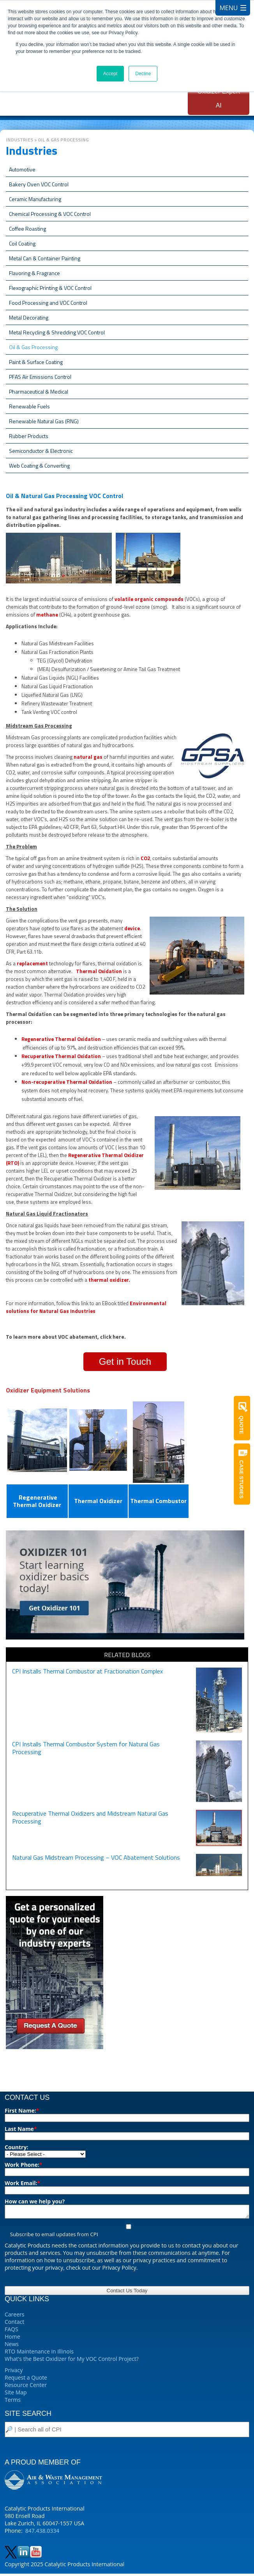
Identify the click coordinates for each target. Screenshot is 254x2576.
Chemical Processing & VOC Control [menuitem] (50, 214)
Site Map (16, 2394)
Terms (13, 2402)
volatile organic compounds (149, 599)
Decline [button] (143, 73)
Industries (19, 139)
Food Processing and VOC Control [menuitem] (48, 303)
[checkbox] (127, 2232)
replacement (32, 963)
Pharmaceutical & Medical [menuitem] (38, 391)
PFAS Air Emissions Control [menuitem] (40, 377)
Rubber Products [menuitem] (28, 436)
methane (47, 614)
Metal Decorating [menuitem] (28, 317)
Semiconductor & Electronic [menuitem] (41, 451)
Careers (14, 2316)
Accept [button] (110, 73)
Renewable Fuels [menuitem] (29, 406)
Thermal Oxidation (99, 971)
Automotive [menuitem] (22, 169)
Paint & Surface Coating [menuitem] (36, 362)
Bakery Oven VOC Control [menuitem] (39, 184)
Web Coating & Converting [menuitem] (39, 465)
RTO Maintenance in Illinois (39, 2353)
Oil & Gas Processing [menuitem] (33, 347)
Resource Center (26, 2387)
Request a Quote (26, 2379)
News (12, 2346)
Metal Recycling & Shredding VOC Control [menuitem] (57, 332)
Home (12, 2339)
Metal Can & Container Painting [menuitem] (44, 258)
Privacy (14, 2372)
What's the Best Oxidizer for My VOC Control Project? (72, 2361)
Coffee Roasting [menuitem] (27, 228)
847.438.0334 (42, 2533)
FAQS (11, 2331)
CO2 (145, 858)
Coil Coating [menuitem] (22, 243)
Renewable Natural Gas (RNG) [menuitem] (44, 421)
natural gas (88, 757)
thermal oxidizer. (109, 1280)
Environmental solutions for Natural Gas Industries (86, 1307)
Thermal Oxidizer (98, 1500)
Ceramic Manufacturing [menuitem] (35, 199)
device (132, 928)
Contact (14, 2324)
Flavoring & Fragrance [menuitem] (34, 273)
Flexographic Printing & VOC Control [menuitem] (50, 288)
